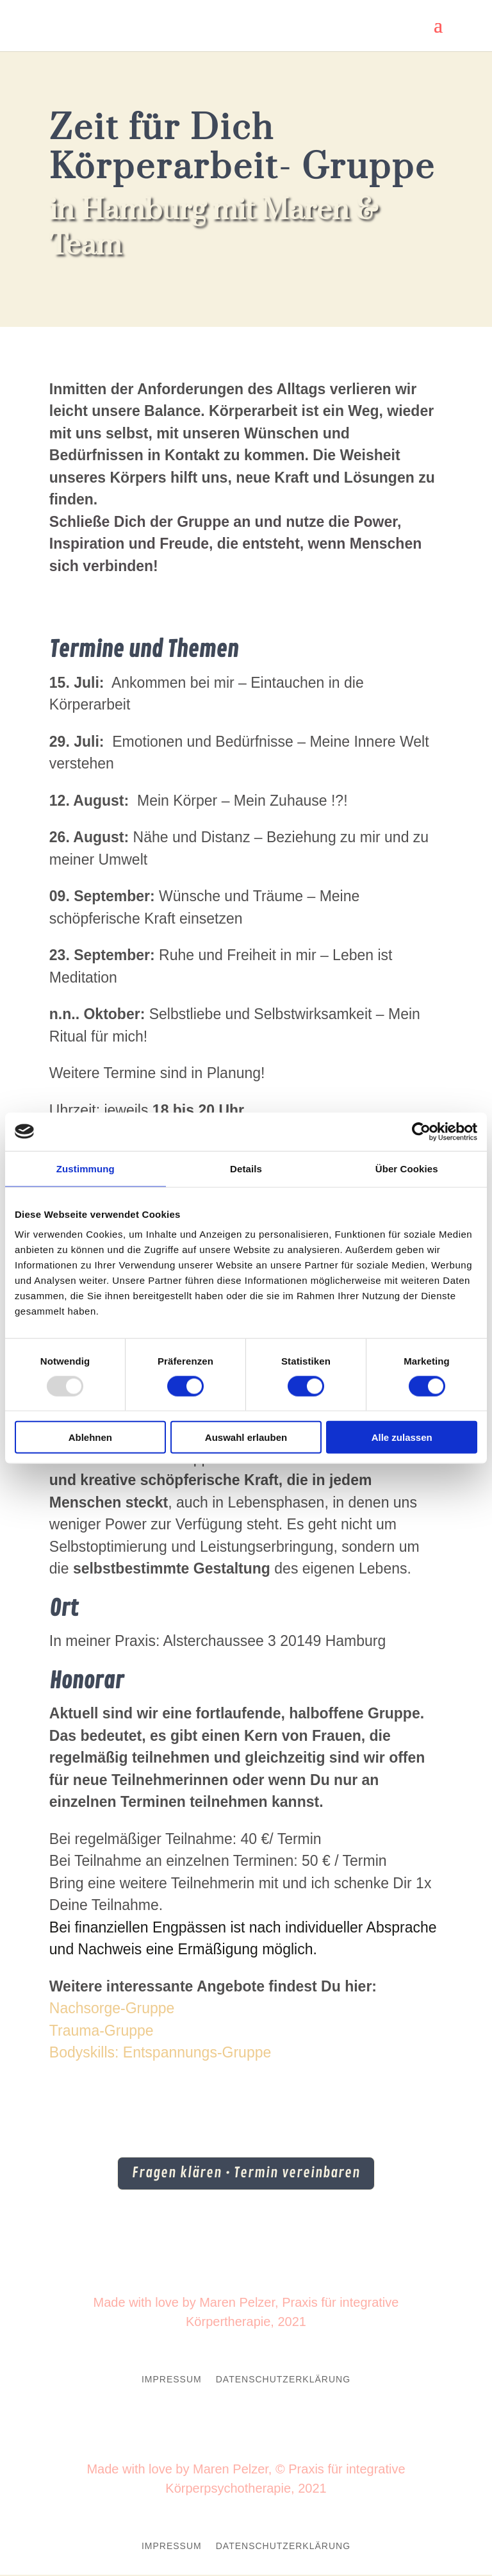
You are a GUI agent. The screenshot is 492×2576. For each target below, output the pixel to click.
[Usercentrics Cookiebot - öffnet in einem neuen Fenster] (421, 1131)
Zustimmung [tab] (85, 1168)
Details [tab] (246, 1168)
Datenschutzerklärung (283, 2381)
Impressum (172, 2381)
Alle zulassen (402, 1437)
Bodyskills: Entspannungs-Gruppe (160, 2052)
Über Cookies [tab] (406, 1168)
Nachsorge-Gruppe (112, 2008)
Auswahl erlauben (246, 1437)
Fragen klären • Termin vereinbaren (246, 2174)
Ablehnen (90, 1437)
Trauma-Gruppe (101, 2030)
